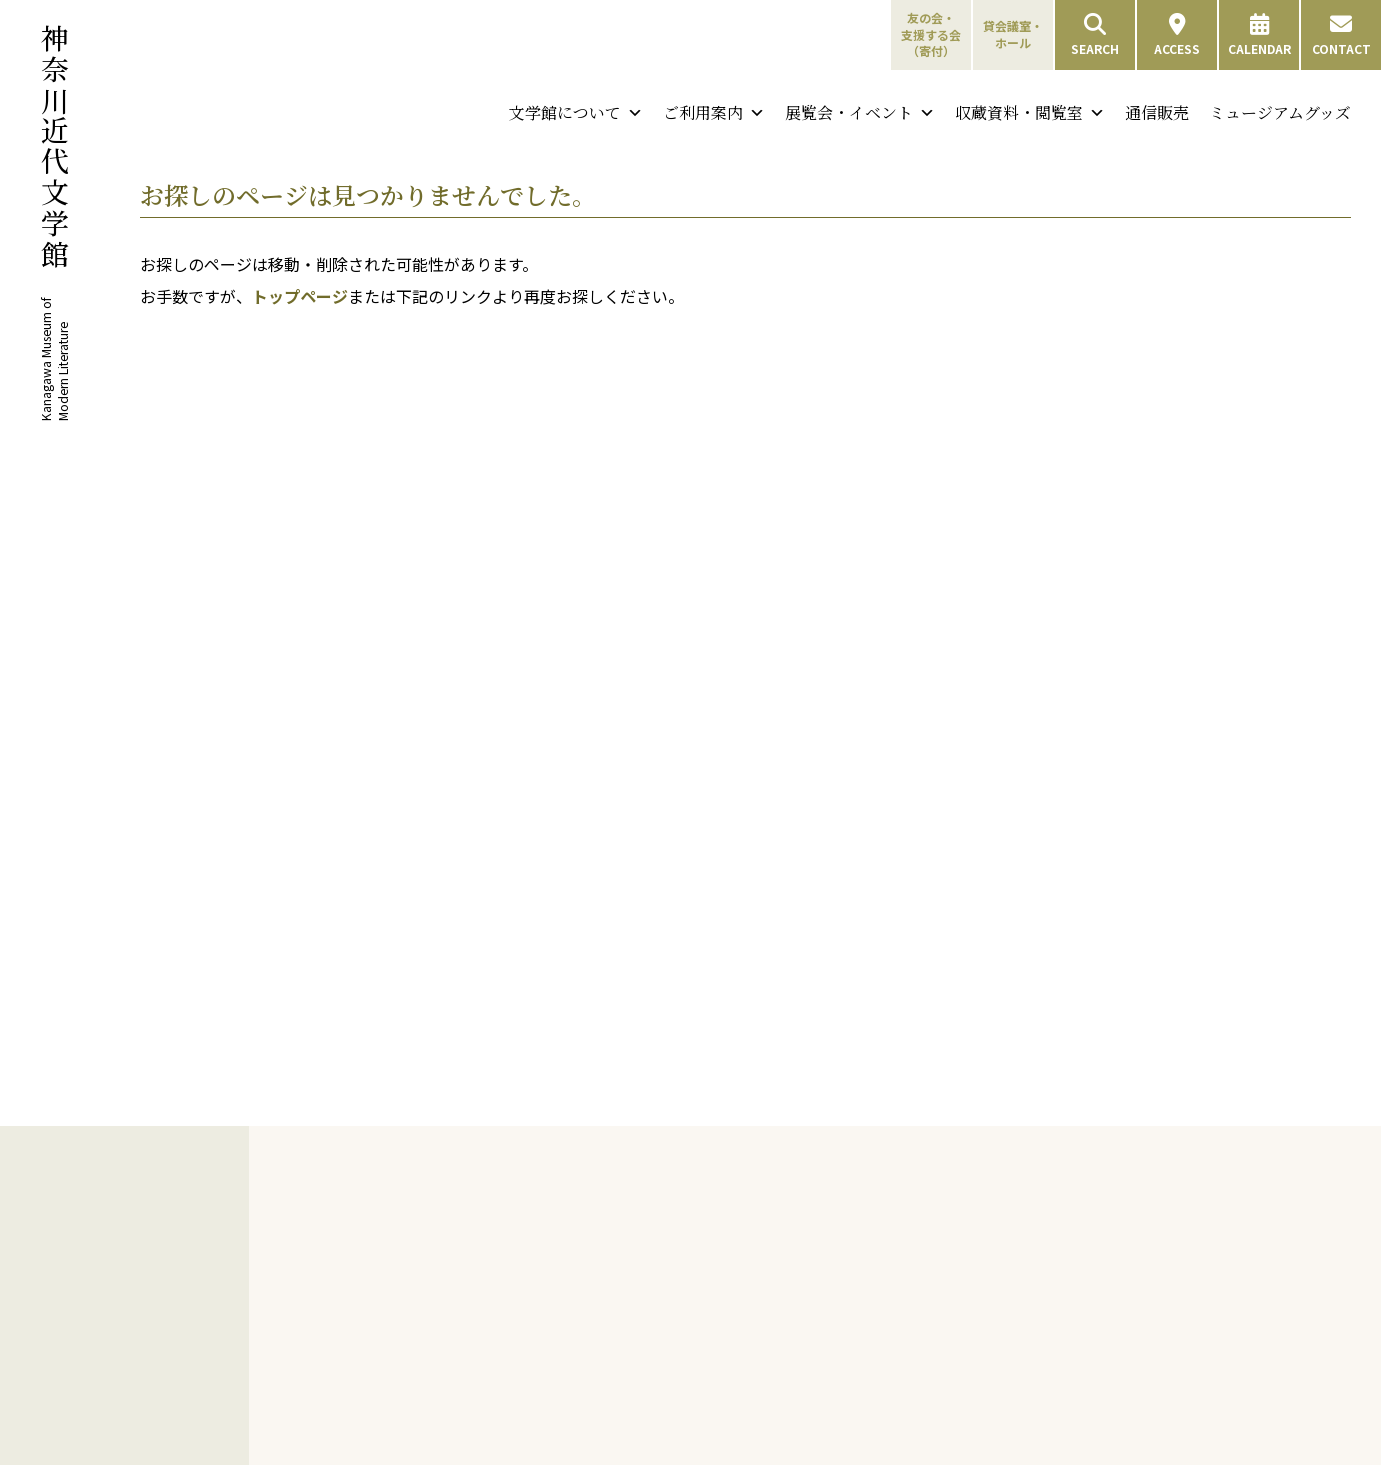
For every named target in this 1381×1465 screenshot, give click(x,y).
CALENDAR (1259, 35)
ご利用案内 (714, 113)
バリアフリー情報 (973, 1333)
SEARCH (1095, 35)
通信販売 (1157, 112)
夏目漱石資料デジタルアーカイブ (1215, 1323)
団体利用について (973, 1285)
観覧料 (943, 1261)
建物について (470, 1326)
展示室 (943, 1406)
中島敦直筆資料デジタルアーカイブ (1215, 1368)
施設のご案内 (950, 1359)
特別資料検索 (1206, 1262)
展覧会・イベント (860, 113)
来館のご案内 (950, 1215)
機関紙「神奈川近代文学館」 (512, 1422)
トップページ (300, 296)
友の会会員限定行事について (727, 1367)
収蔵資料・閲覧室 (1030, 113)
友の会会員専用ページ (739, 1399)
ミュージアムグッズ (1280, 112)
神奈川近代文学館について (501, 1215)
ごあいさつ (464, 1238)
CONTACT (1341, 35)
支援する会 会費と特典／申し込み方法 (782, 1422)
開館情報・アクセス (978, 1238)
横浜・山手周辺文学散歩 (745, 1261)
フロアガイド (961, 1309)
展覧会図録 (464, 1399)
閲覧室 (943, 1382)
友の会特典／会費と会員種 (751, 1310)
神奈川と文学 (704, 1215)
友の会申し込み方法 (733, 1334)
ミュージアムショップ (984, 1453)
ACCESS (1177, 35)
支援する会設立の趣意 (739, 1446)
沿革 (446, 1302)
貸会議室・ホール (1013, 34)
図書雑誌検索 (1206, 1238)
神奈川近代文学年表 (733, 1238)
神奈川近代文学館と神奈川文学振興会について (506, 1270)
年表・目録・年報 (482, 1446)
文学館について (576, 113)
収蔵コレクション (1209, 1289)
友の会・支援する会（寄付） (931, 34)
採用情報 (458, 1350)
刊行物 (438, 1375)
